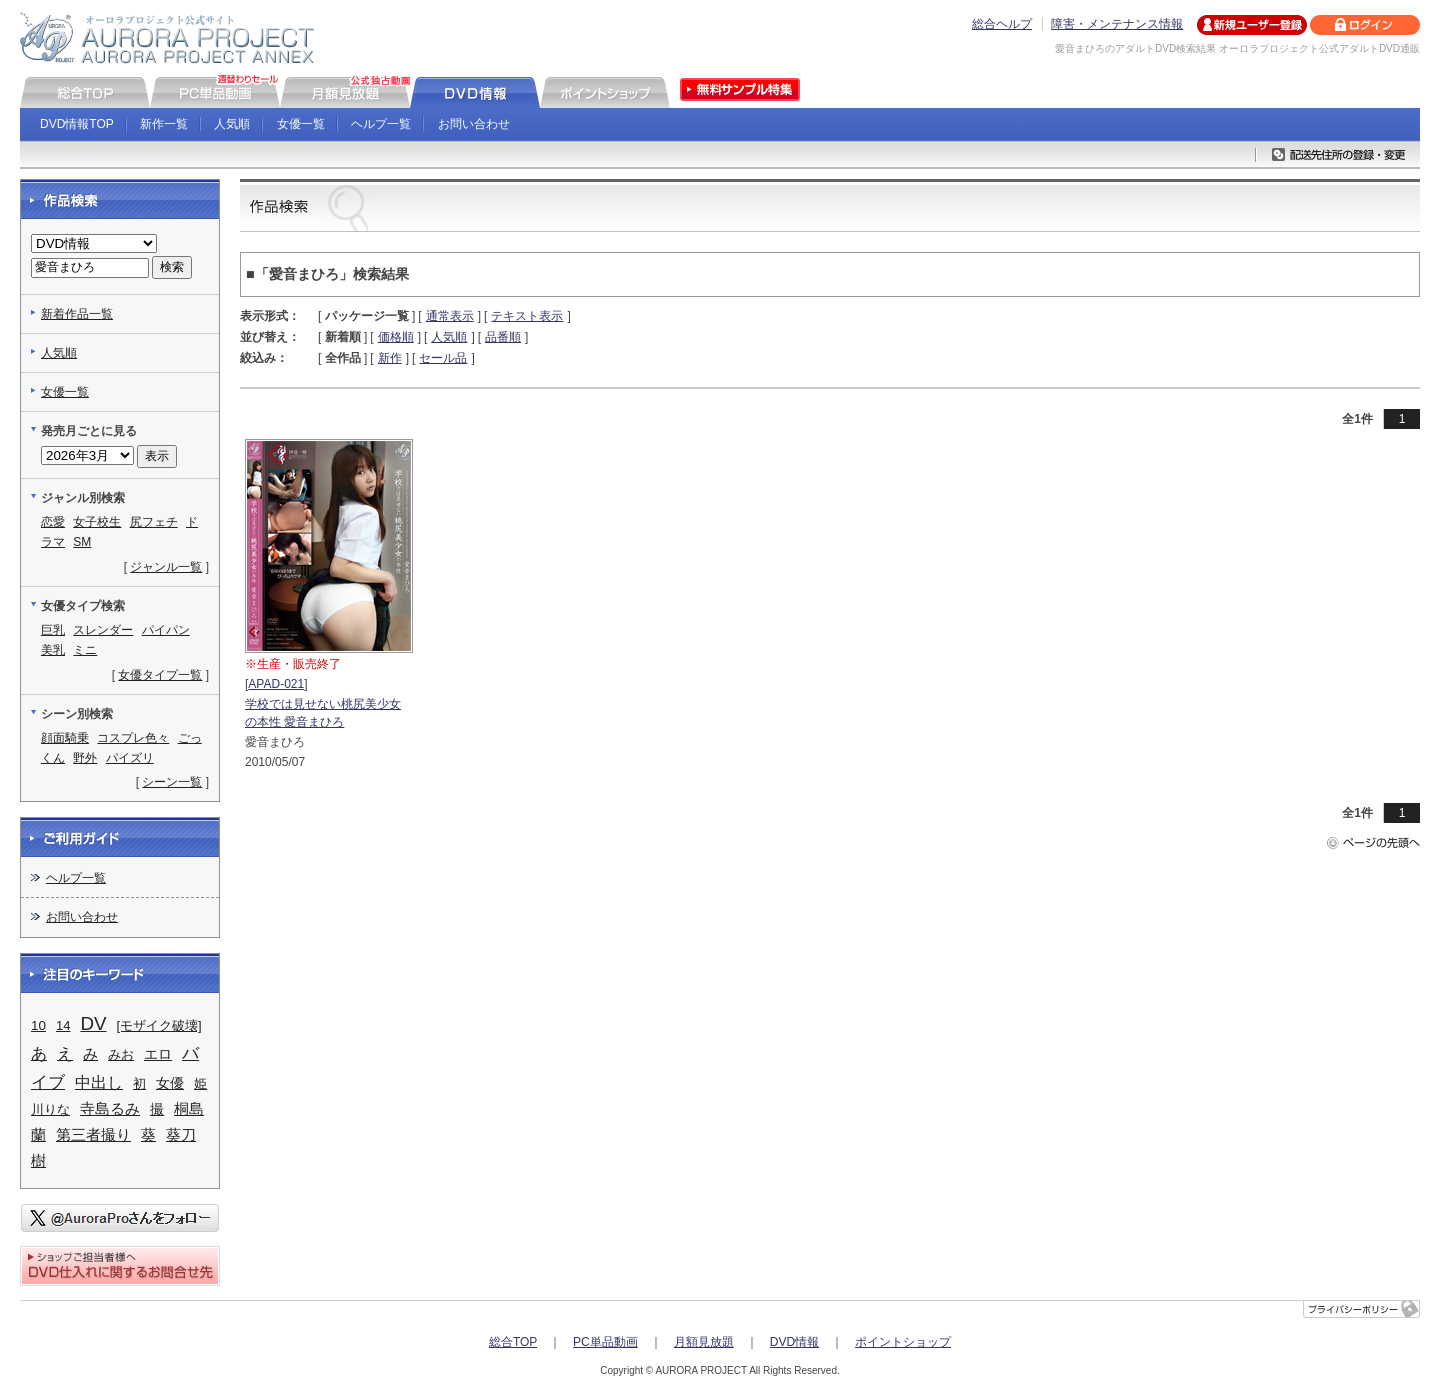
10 (38, 1025)
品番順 (503, 337)
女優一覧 (301, 124)
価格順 (396, 337)
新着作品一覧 (77, 314)
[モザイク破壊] (158, 1025)
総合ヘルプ (1002, 24)
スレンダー (103, 630)
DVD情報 (794, 1342)
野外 (85, 758)
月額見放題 (704, 1342)
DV (93, 1023)
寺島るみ (110, 1109)
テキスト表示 (527, 316)
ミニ (85, 650)
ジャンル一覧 (166, 567)
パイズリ (130, 758)
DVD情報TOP (77, 124)
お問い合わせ (474, 124)
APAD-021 (276, 684)
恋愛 (53, 522)
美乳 (53, 650)
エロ (158, 1054)
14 (63, 1025)
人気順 (232, 124)
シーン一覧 (172, 782)
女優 (170, 1083)
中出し (99, 1082)
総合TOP (513, 1342)
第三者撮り (93, 1135)
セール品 (443, 358)
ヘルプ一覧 (381, 124)
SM (82, 542)
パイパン (166, 630)
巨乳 (53, 630)
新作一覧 (164, 124)
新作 (390, 358)
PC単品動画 (605, 1342)
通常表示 (450, 316)
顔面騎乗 (65, 738)
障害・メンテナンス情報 (1117, 24)
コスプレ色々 (133, 738)
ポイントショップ (903, 1342)
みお (121, 1054)
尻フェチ (154, 522)
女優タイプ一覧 (160, 675)
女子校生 (97, 522)
